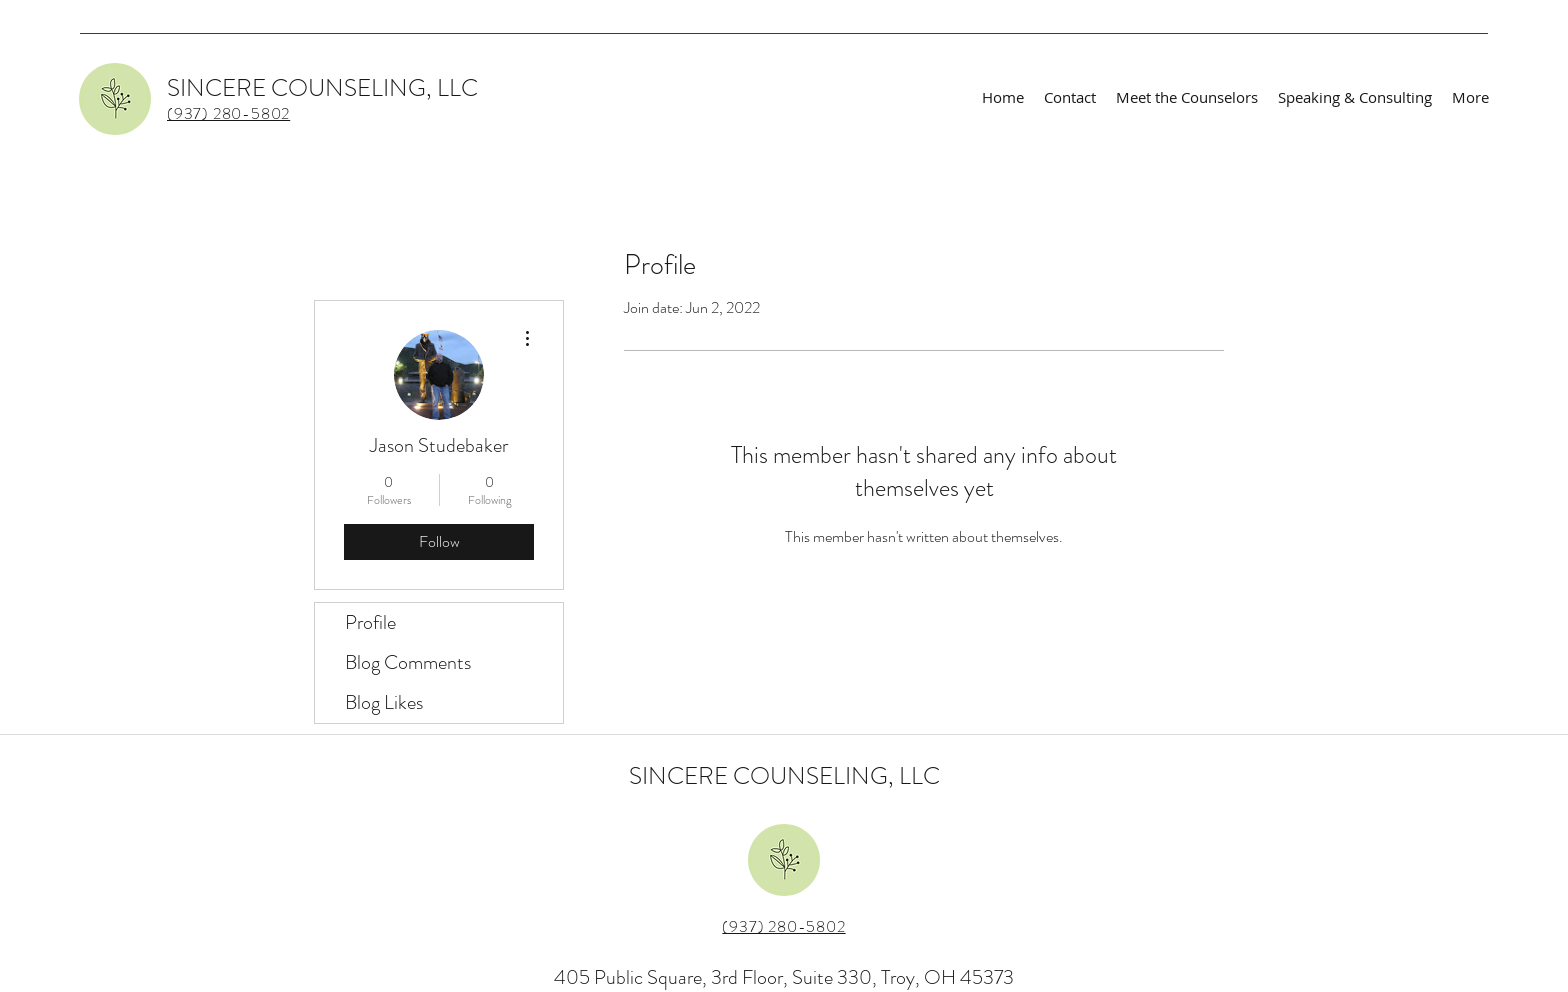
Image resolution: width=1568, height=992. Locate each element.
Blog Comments (408, 662)
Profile (370, 622)
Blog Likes (384, 702)
